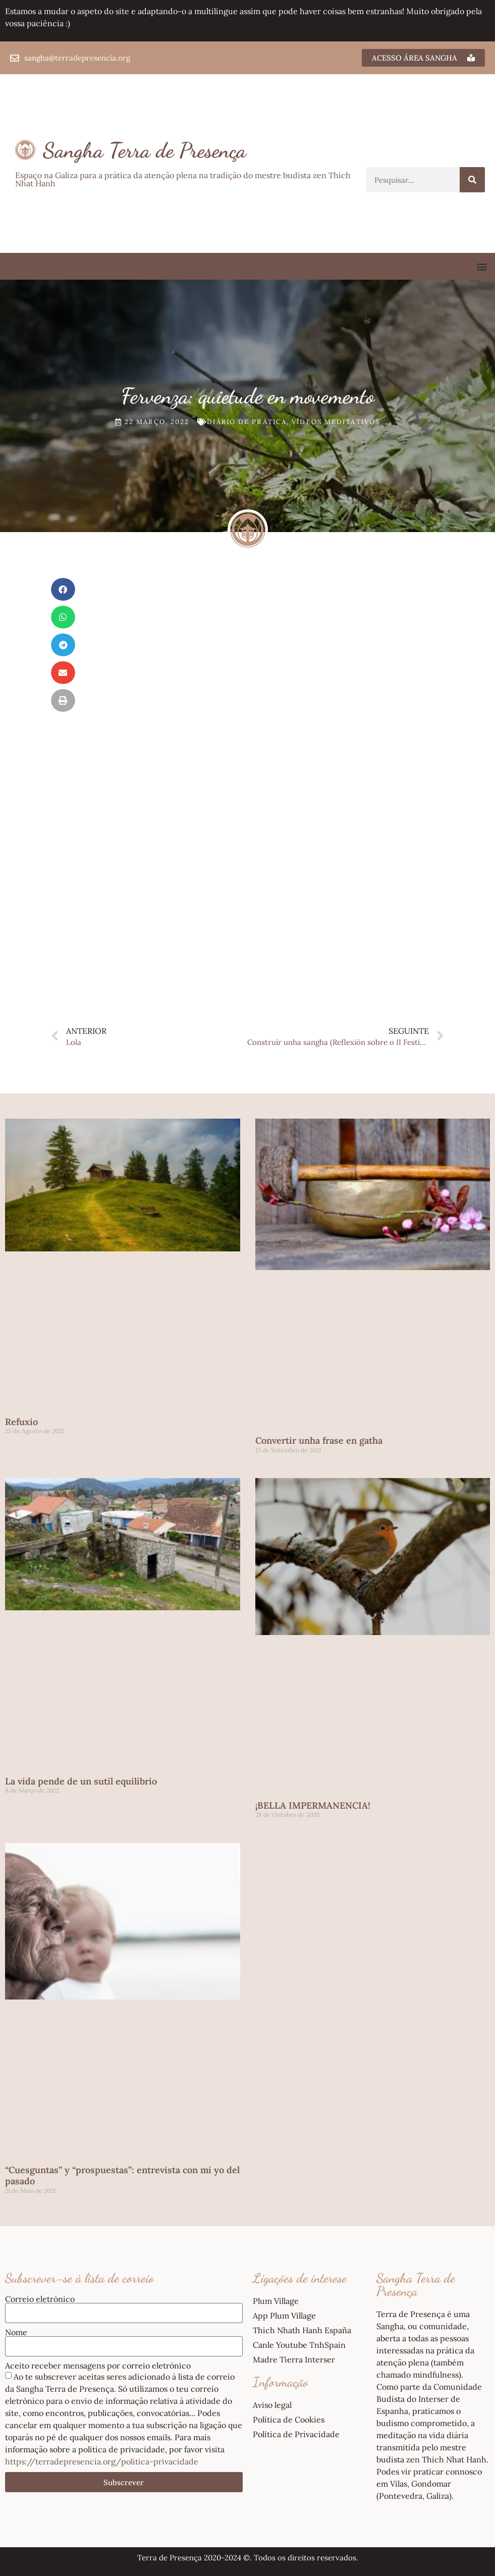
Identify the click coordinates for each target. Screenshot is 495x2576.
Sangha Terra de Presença (144, 150)
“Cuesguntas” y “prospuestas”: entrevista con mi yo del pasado (122, 2175)
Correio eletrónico (40, 2299)
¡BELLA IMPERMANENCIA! (312, 1805)
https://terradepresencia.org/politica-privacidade (101, 2461)
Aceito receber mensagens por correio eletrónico (98, 2365)
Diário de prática (247, 421)
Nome (16, 2332)
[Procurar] (472, 179)
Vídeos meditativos (336, 421)
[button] (481, 266)
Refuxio (21, 1422)
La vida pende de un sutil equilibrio (81, 1781)
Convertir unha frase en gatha (318, 1440)
